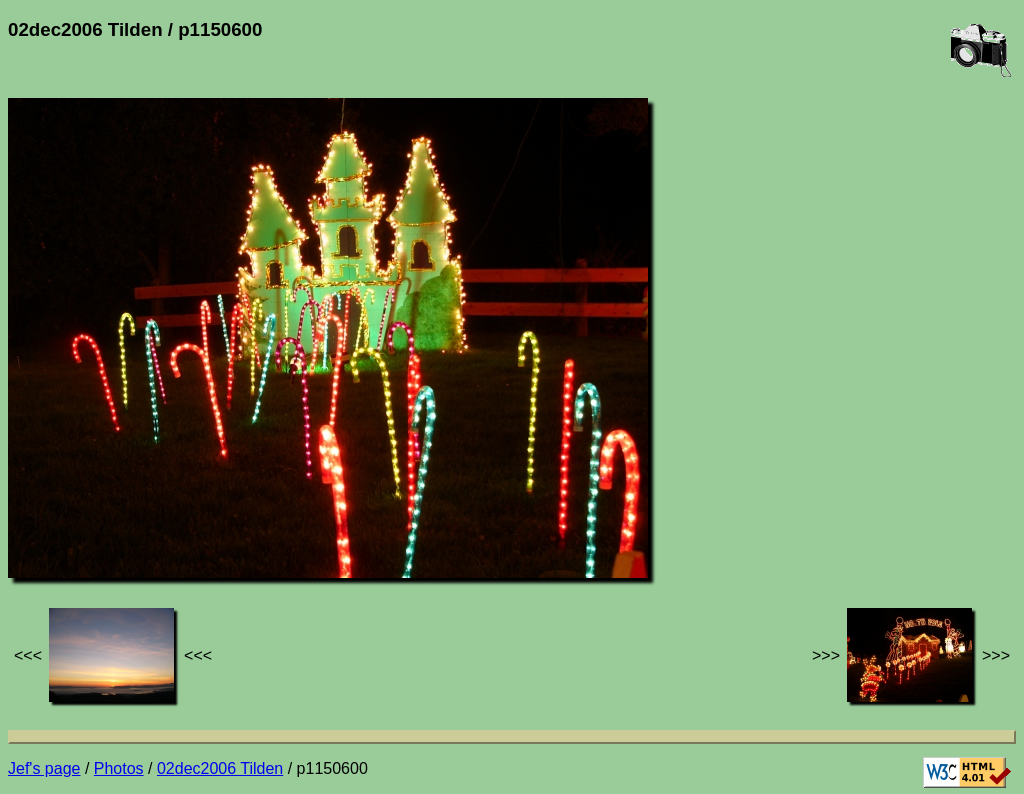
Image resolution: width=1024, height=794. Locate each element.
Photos (119, 768)
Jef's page (44, 768)
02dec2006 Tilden (220, 768)
